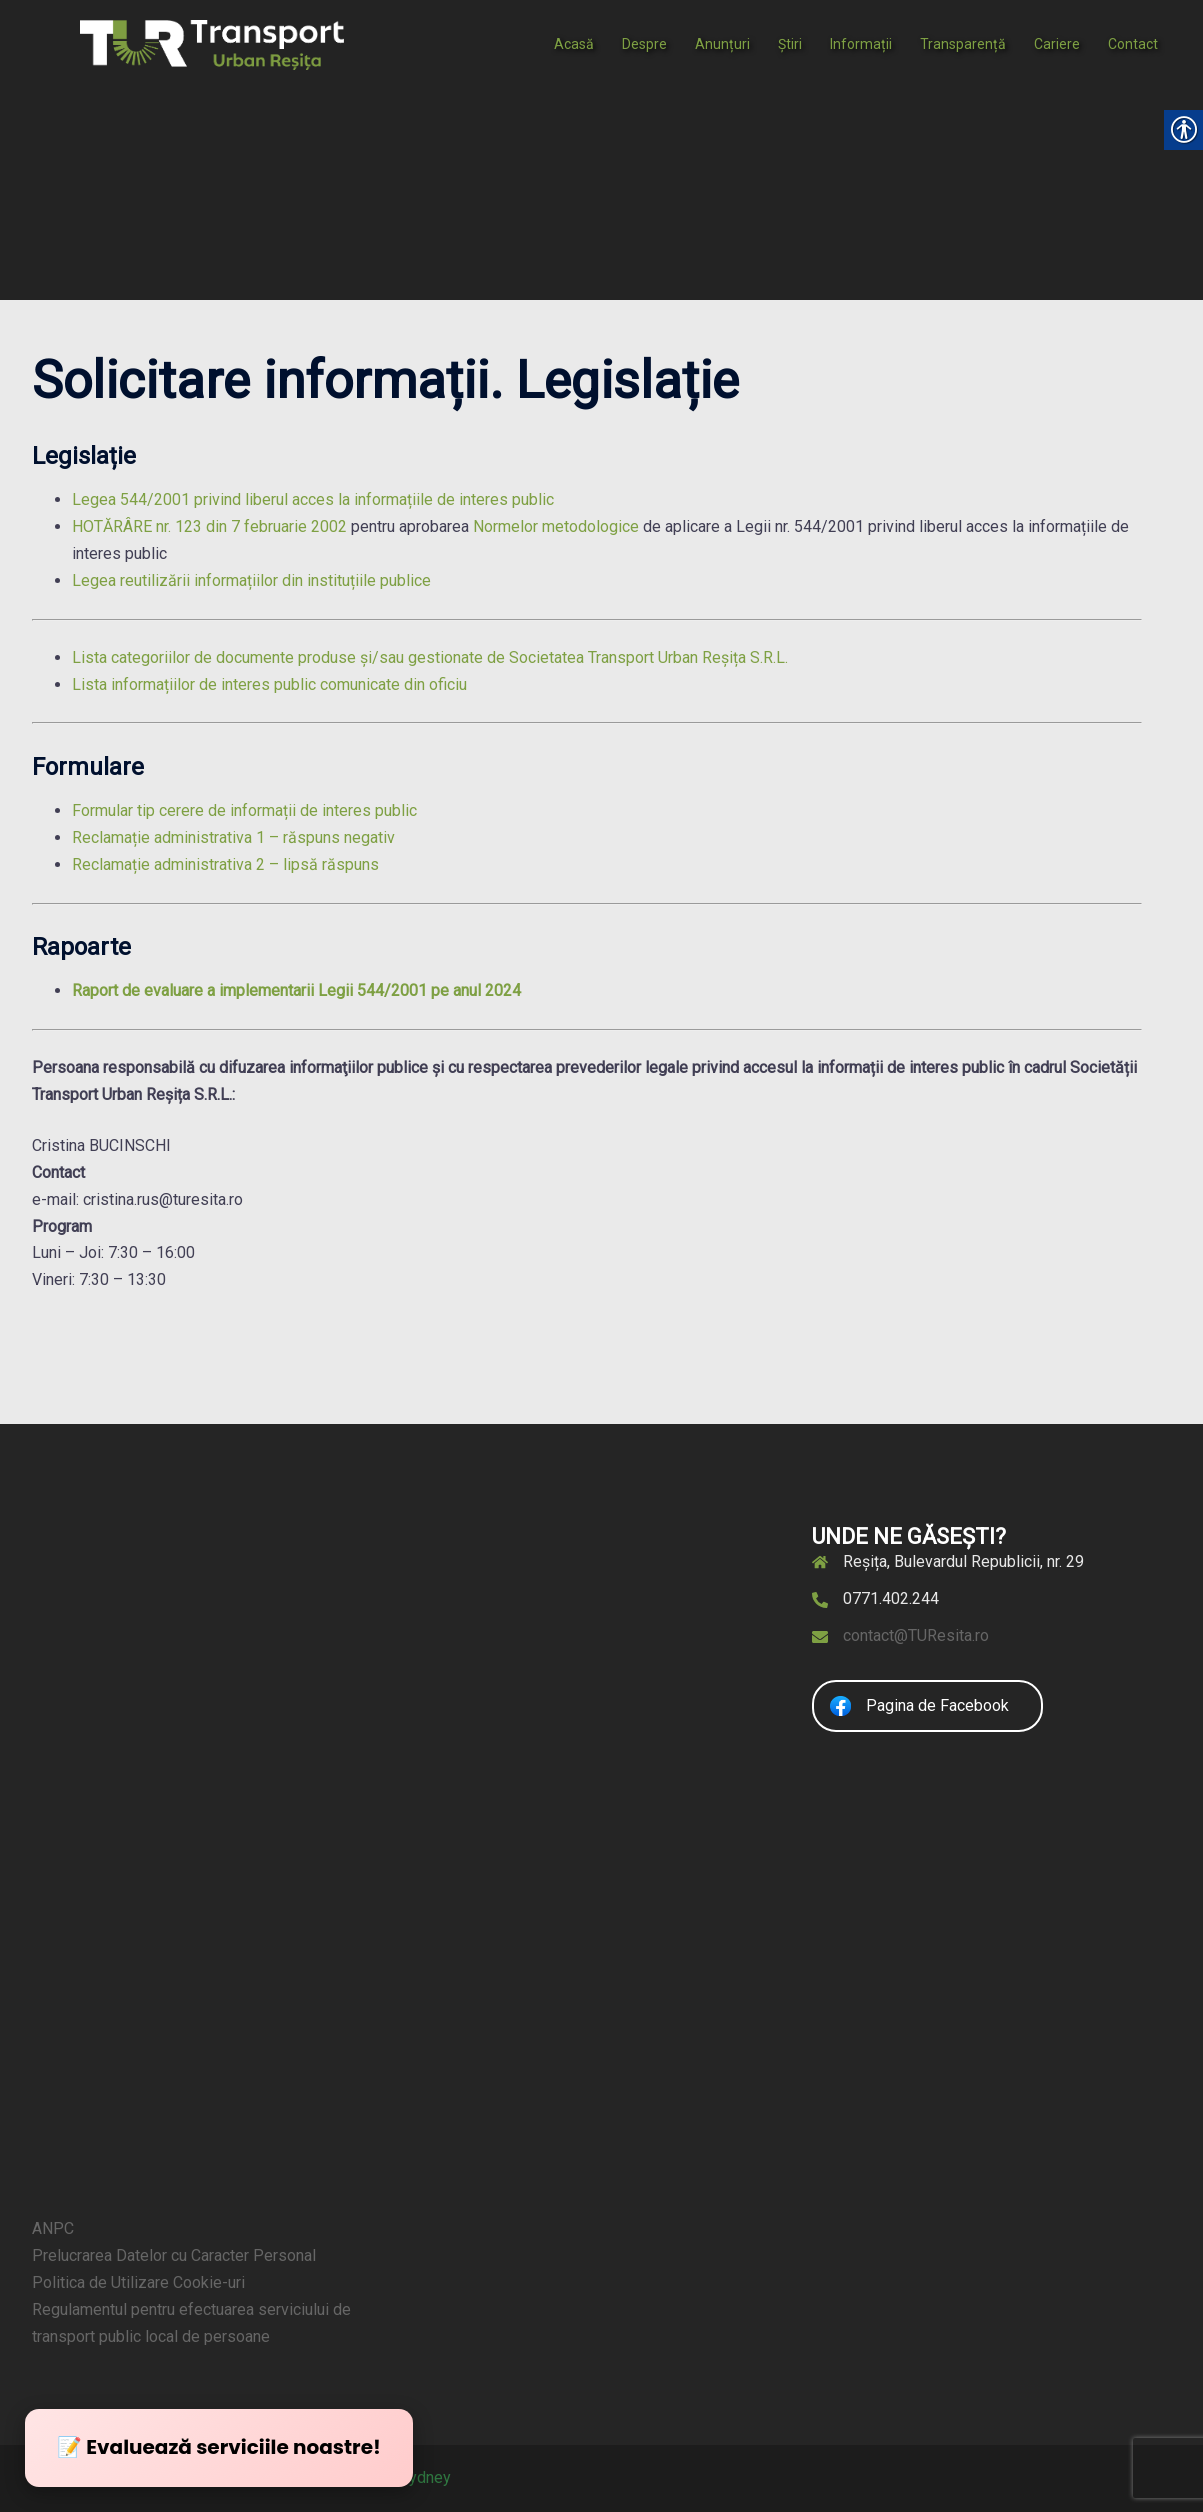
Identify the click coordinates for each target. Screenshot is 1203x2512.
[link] (212, 43)
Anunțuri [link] (722, 44)
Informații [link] (861, 44)
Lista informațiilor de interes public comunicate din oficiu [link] (269, 684)
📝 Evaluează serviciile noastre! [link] (219, 2447)
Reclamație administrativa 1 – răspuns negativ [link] (233, 837)
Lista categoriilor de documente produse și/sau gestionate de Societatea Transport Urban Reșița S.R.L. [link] (430, 657)
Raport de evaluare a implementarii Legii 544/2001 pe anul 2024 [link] (296, 990)
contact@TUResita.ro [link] (916, 1635)
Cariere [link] (1057, 44)
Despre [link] (644, 44)
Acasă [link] (574, 44)
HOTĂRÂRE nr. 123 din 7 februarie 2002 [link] (209, 526)
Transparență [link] (963, 44)
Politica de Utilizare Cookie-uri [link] (138, 2282)
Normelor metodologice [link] (556, 526)
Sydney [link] (425, 2477)
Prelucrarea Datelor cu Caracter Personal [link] (174, 2255)
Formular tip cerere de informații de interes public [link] (244, 810)
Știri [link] (790, 44)
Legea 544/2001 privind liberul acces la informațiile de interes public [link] (313, 499)
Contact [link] (1133, 44)
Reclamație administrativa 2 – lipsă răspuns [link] (225, 864)
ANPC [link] (53, 2228)
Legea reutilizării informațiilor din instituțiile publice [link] (251, 580)
